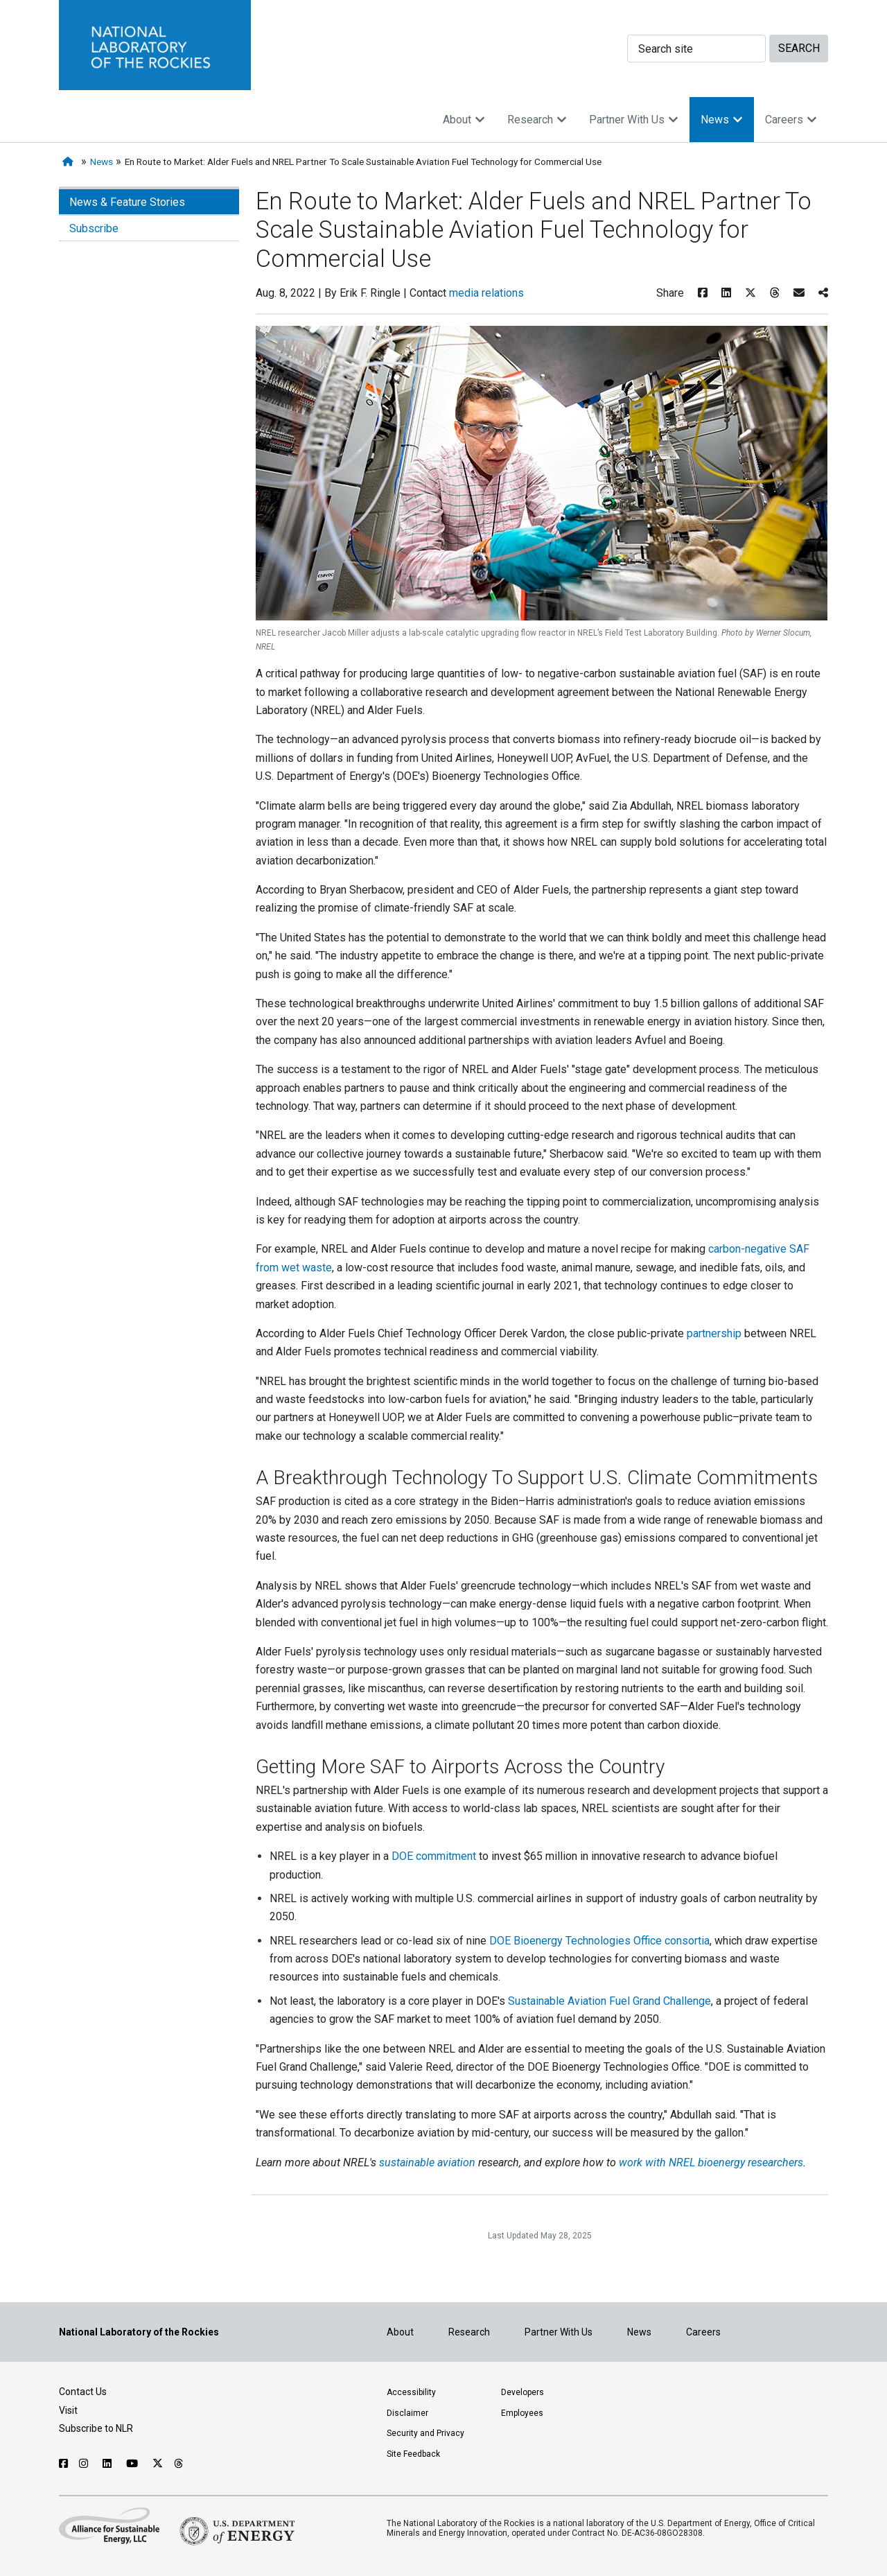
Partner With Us (633, 119)
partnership (714, 1333)
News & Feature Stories (127, 202)
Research (537, 119)
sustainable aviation (427, 2162)
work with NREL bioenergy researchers (711, 2162)
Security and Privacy (425, 2433)
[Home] (70, 162)
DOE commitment (434, 1856)
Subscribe (93, 228)
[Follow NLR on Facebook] (63, 2463)
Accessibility (411, 2392)
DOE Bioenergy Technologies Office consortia (599, 1940)
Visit (68, 2410)
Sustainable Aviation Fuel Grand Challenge (609, 2001)
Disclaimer (407, 2413)
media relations (486, 292)
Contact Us (83, 2391)
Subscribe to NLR (96, 2428)
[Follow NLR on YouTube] (133, 2463)
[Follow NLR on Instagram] (85, 2463)
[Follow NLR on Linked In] (109, 2463)
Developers (522, 2392)
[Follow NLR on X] (157, 2463)
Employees (522, 2413)
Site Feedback (413, 2454)
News (722, 119)
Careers (791, 119)
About (464, 119)
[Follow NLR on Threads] (179, 2463)
